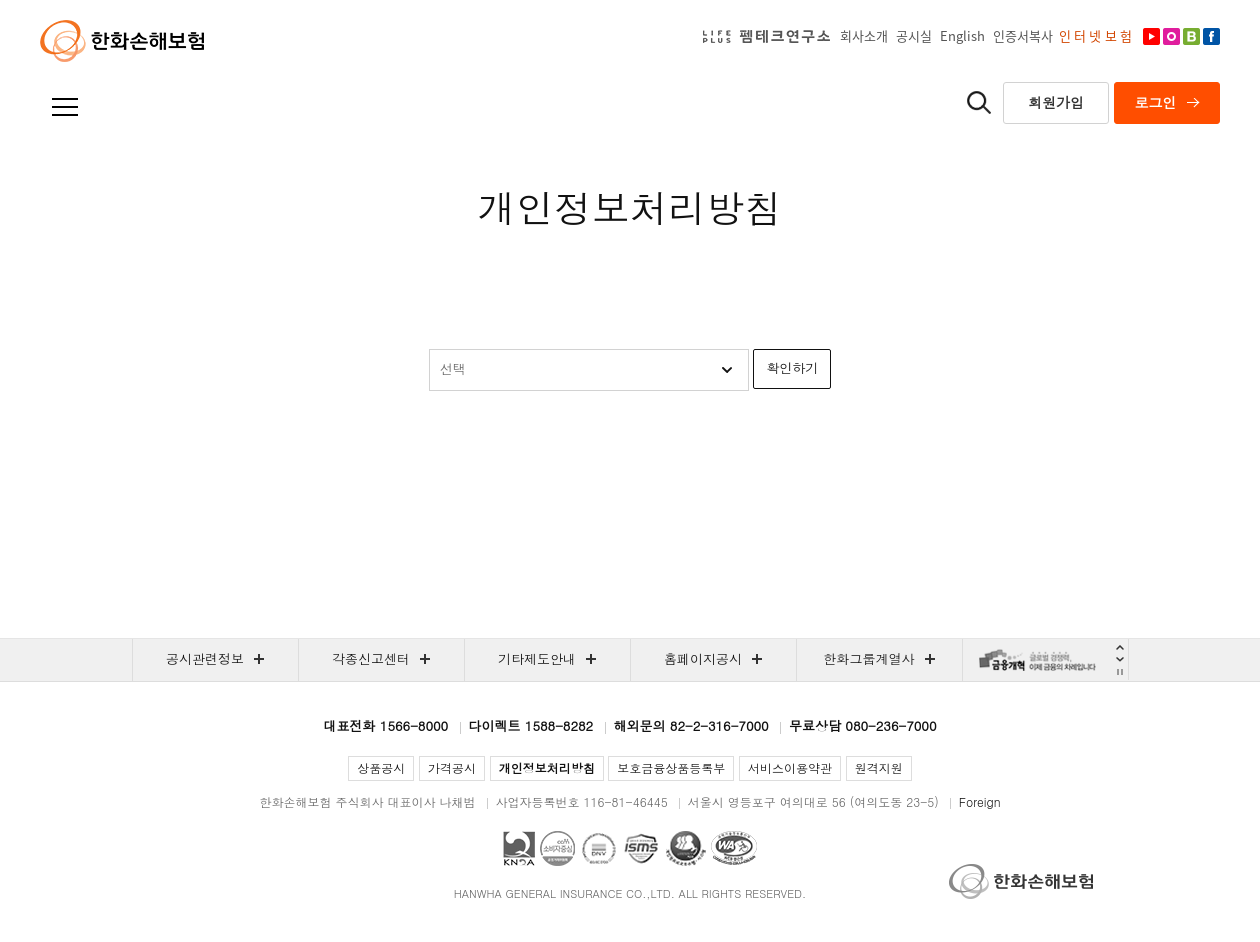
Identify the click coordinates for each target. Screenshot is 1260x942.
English (962, 35)
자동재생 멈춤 (1120, 672)
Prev (1120, 647)
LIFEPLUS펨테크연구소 (769, 36)
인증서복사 (1023, 35)
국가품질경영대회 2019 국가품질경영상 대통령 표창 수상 (519, 848)
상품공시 (381, 767)
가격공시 (452, 767)
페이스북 (1210, 44)
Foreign (980, 801)
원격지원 (879, 767)
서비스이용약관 (790, 767)
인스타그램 (1170, 44)
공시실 (914, 35)
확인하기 (792, 367)
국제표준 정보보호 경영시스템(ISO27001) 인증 (598, 848)
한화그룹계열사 (869, 658)
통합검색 (979, 102)
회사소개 (864, 35)
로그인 (1156, 102)
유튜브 (1150, 44)
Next (1120, 658)
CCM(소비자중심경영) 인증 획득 (558, 848)
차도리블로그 (1190, 44)
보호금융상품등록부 (671, 767)
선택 (453, 368)
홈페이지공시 (703, 658)
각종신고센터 (371, 658)
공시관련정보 (205, 658)
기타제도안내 (537, 658)
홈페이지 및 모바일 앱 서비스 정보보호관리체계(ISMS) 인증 (640, 848)
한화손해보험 (122, 41)
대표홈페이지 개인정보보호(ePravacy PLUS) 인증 (686, 848)
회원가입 (1056, 102)
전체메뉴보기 (67, 108)
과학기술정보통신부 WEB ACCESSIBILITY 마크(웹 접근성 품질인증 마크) (734, 848)
